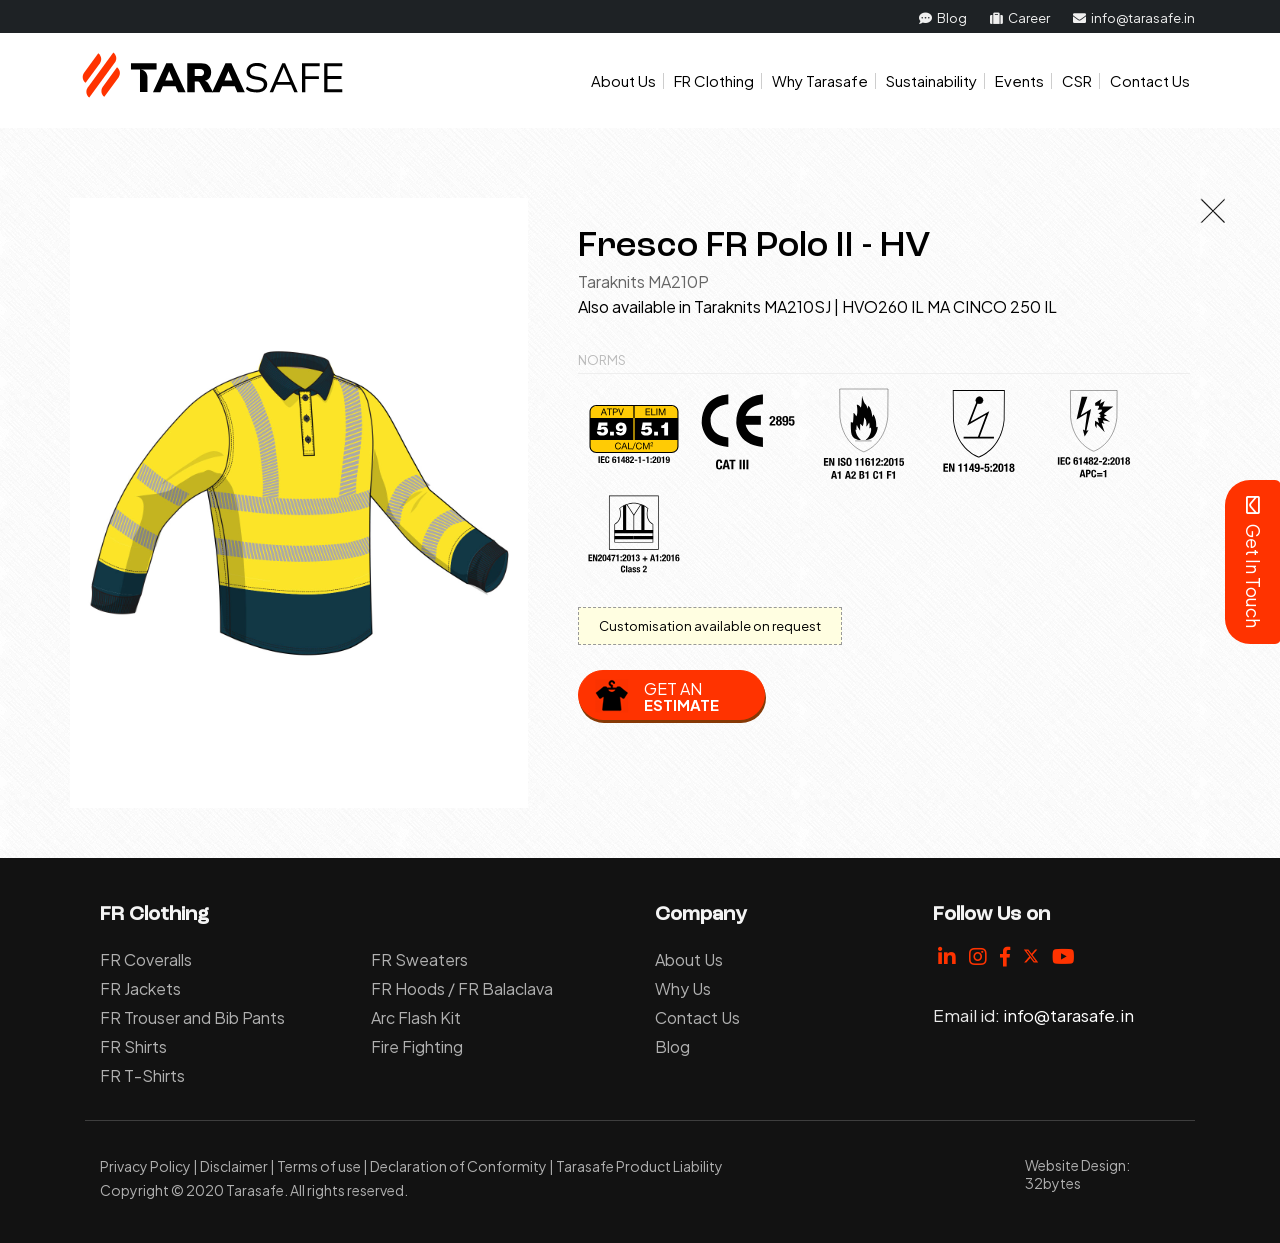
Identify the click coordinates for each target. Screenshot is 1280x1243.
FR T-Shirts (142, 1075)
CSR (1077, 80)
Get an (681, 696)
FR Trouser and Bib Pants (192, 1017)
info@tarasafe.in (1134, 18)
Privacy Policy (145, 1166)
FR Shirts (133, 1046)
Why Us (683, 988)
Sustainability (931, 80)
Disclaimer (234, 1166)
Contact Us (1150, 80)
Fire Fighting (417, 1046)
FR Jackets (140, 988)
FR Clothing (714, 80)
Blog (943, 18)
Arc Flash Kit (416, 1017)
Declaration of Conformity (458, 1166)
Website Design (1075, 1165)
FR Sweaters (419, 959)
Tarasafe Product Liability (639, 1166)
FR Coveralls (146, 959)
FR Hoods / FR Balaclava (462, 988)
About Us (623, 80)
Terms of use (319, 1166)
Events (1019, 80)
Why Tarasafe (820, 80)
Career (1020, 18)
